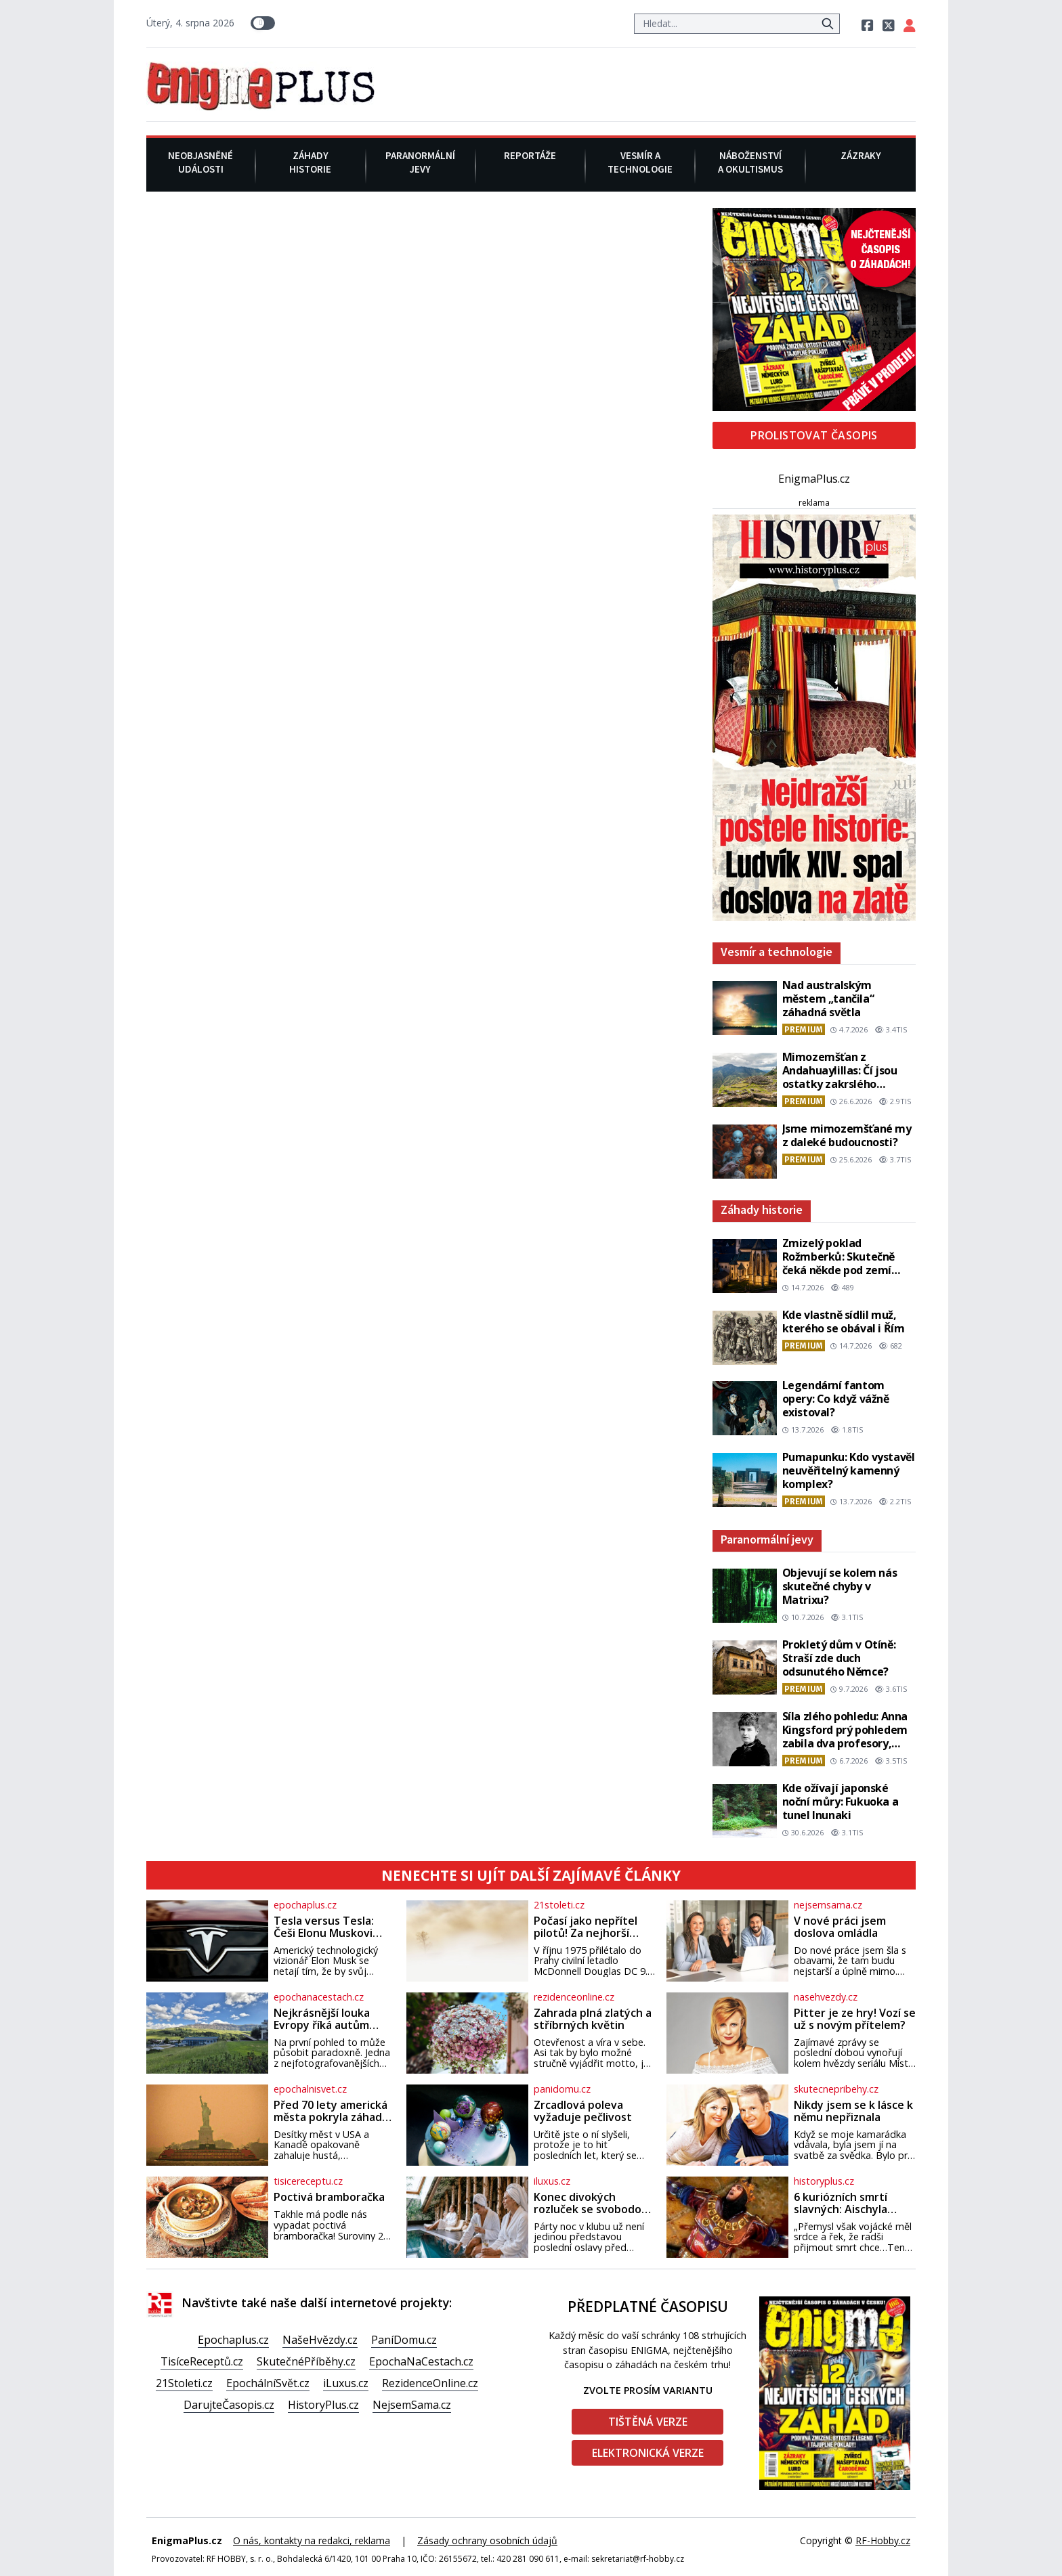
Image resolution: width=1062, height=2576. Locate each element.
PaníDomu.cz (404, 2339)
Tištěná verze (647, 2421)
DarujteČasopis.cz (229, 2404)
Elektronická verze (648, 2452)
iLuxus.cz (345, 2383)
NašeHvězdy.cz (320, 2339)
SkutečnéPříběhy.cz (306, 2361)
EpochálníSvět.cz (268, 2383)
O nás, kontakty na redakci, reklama (311, 2540)
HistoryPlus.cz (323, 2404)
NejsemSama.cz (412, 2404)
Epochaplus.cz (233, 2339)
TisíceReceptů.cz (202, 2361)
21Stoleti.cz (184, 2383)
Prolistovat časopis (814, 435)
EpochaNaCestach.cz (421, 2361)
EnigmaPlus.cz (814, 478)
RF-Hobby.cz (882, 2540)
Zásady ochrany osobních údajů (487, 2540)
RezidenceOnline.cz (430, 2383)
